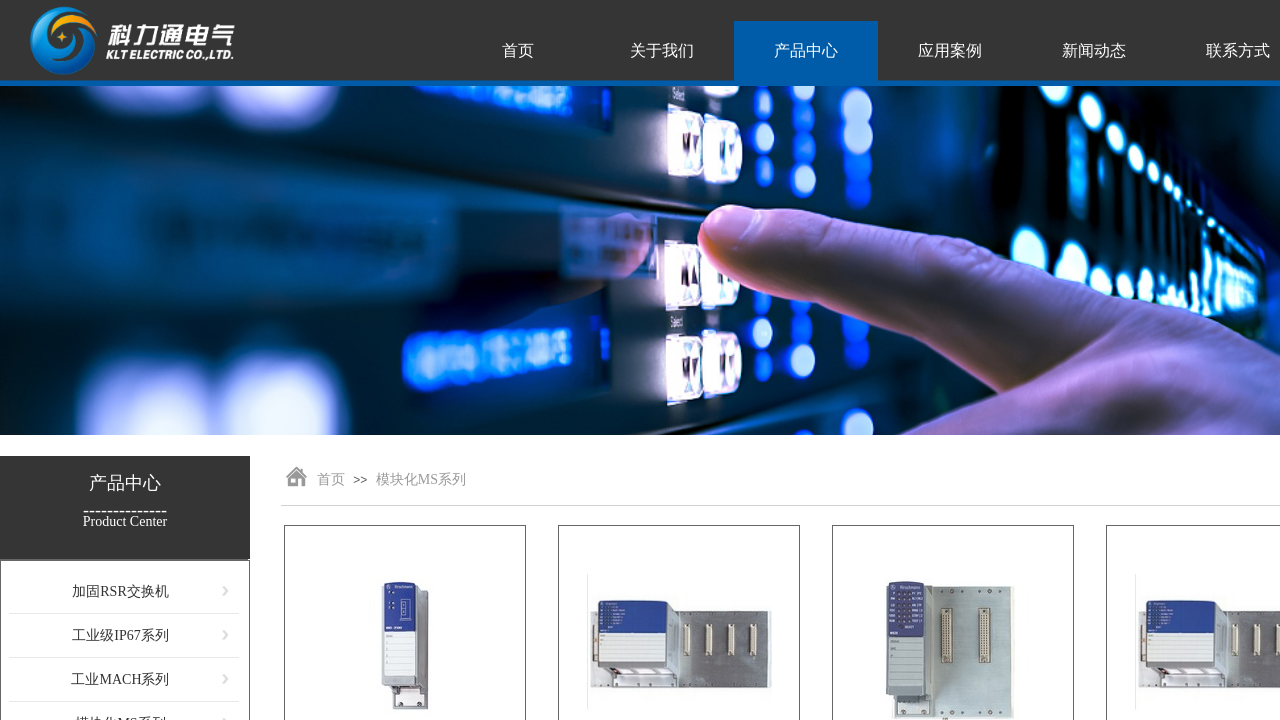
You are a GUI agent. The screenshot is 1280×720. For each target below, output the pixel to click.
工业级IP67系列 (120, 635)
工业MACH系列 (120, 679)
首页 (331, 479)
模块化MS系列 (421, 479)
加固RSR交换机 (120, 591)
